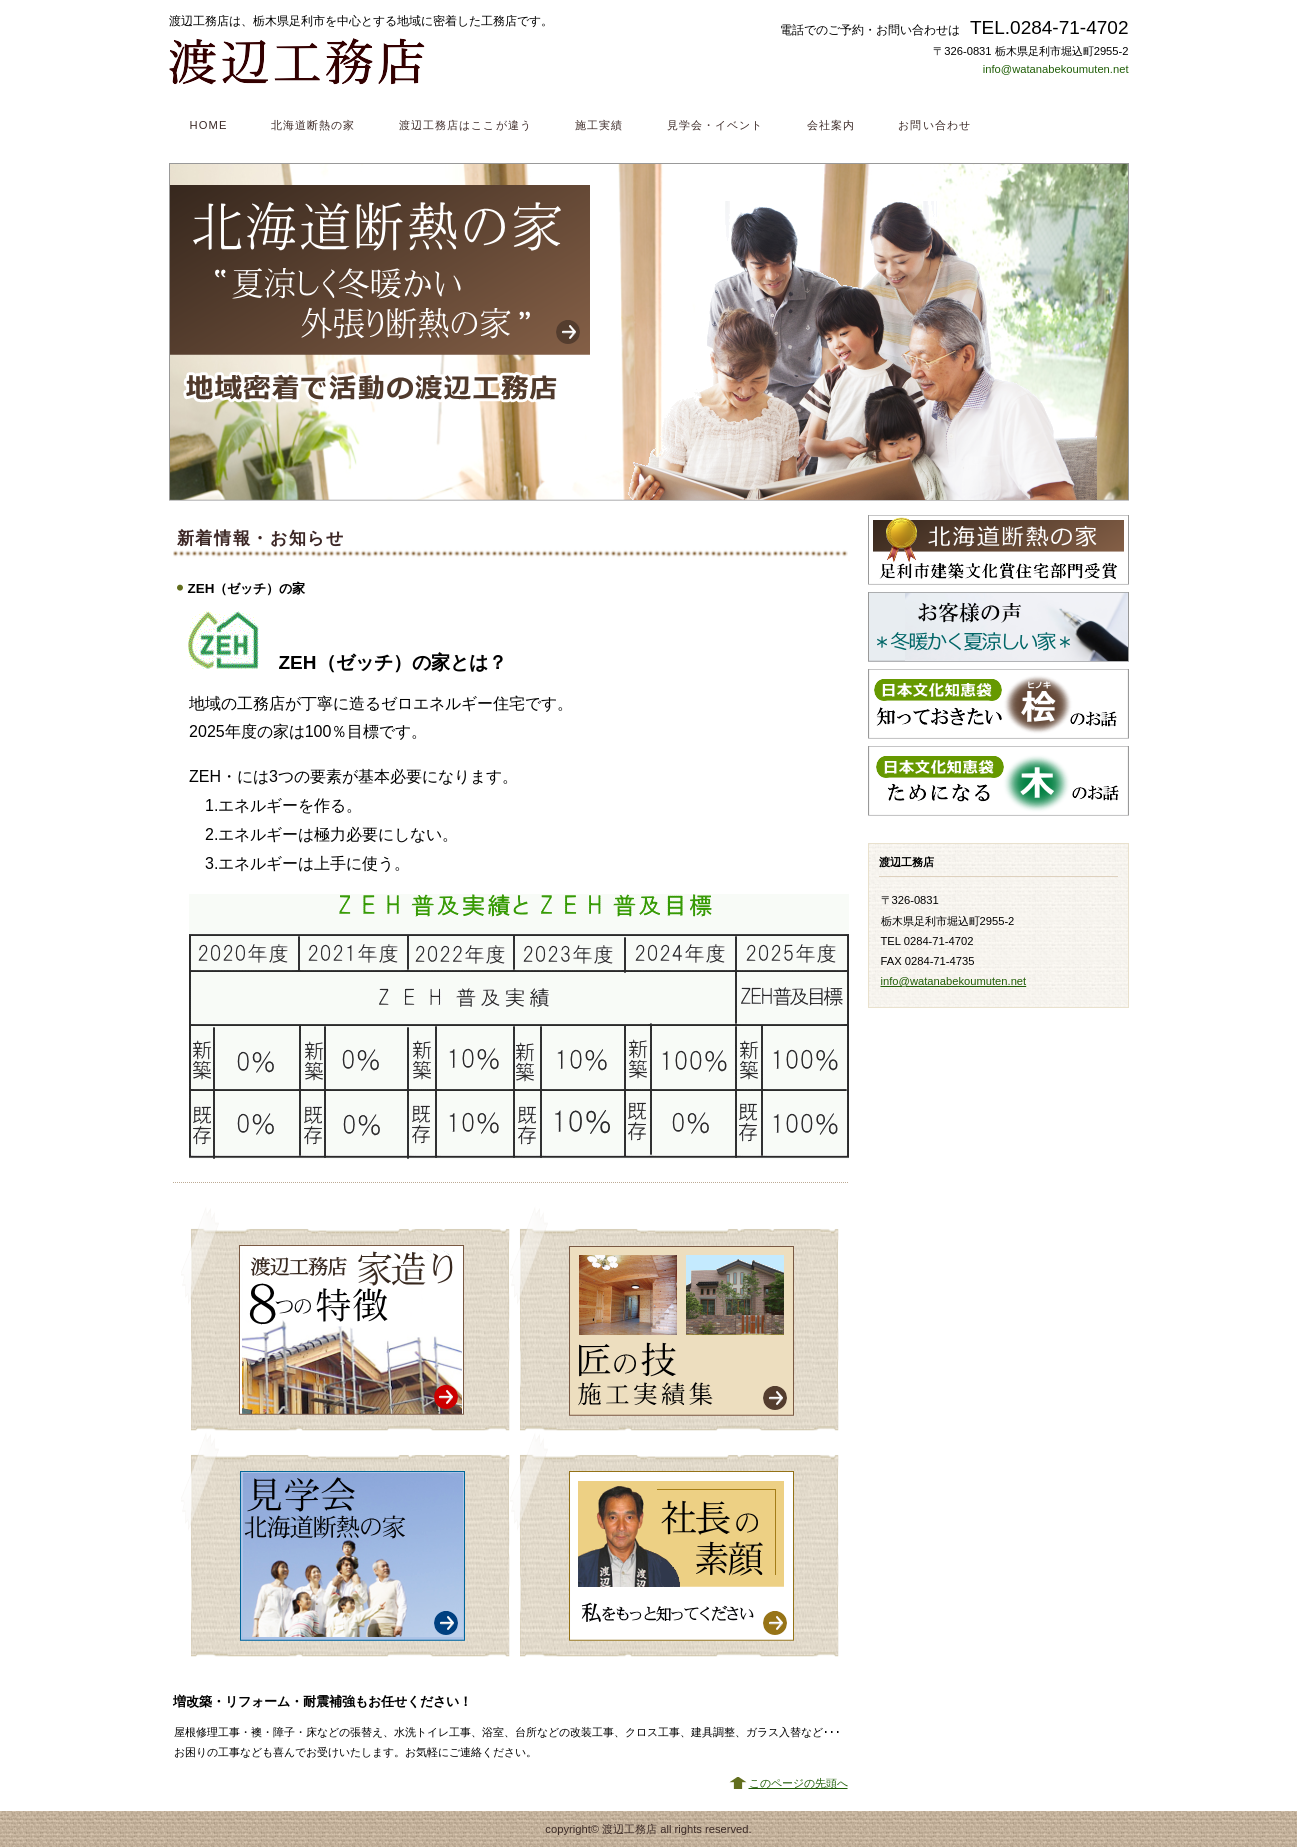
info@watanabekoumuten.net (1056, 69)
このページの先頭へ (798, 1783)
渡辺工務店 (419, 61)
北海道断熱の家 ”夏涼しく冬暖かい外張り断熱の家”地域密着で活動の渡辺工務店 (649, 332)
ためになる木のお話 (998, 781)
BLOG (998, 829)
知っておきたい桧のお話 (998, 704)
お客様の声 (998, 627)
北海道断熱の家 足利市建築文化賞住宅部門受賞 (998, 550)
